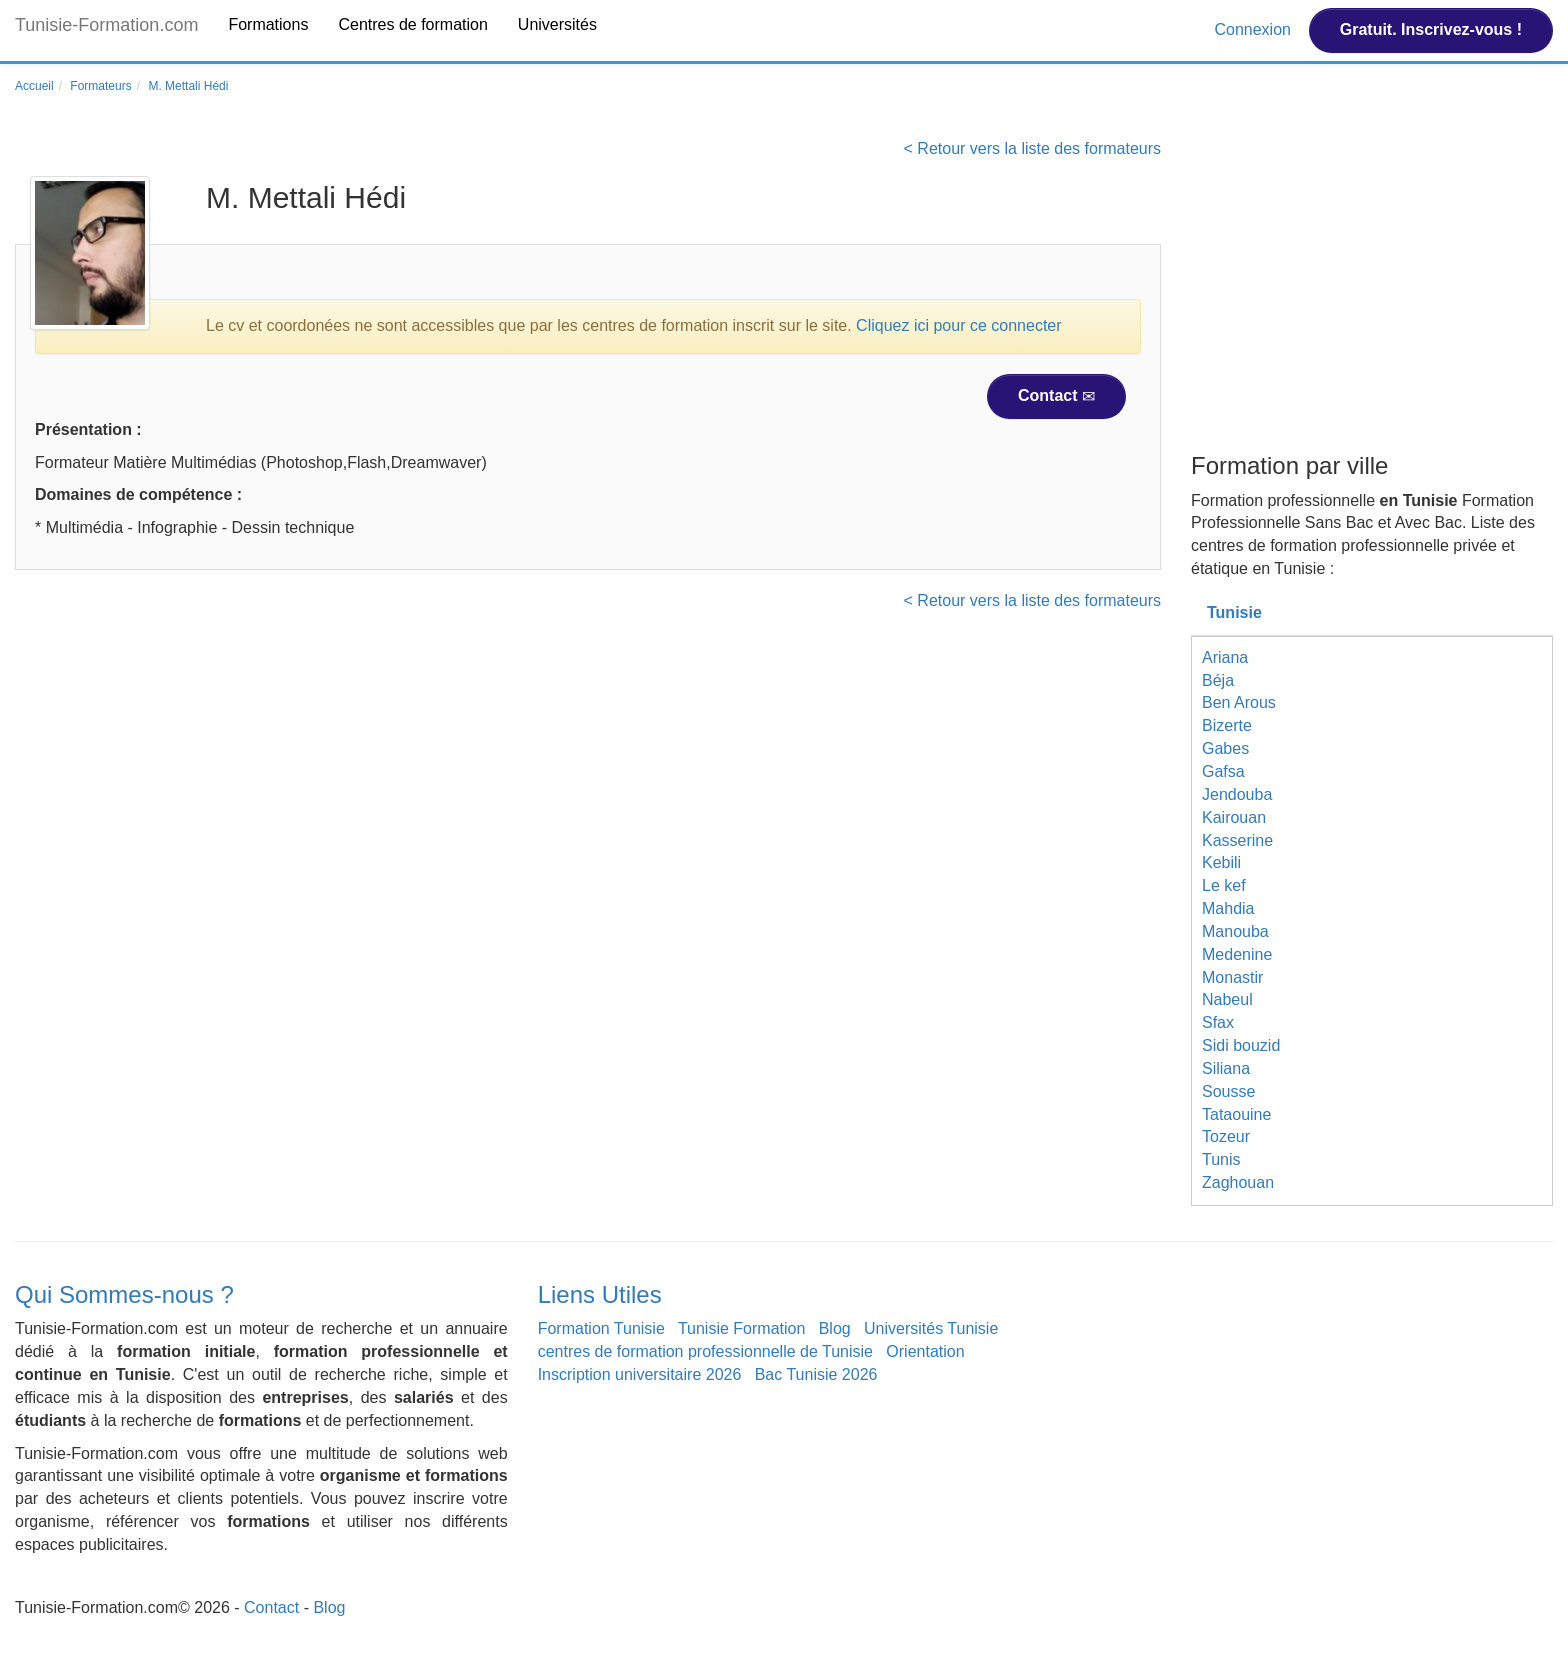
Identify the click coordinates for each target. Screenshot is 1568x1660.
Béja (1218, 680)
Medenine (1237, 954)
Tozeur (1226, 1136)
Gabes (1225, 748)
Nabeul (1227, 999)
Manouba (1235, 931)
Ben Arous (1239, 702)
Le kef (1224, 885)
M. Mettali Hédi (188, 86)
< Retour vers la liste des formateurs (1032, 148)
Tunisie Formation (741, 1328)
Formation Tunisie (601, 1328)
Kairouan (1234, 817)
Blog (835, 1328)
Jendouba (1237, 794)
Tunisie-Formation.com (106, 25)
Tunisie (1234, 612)
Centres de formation (412, 24)
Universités (557, 24)
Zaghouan (1238, 1182)
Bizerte (1227, 725)
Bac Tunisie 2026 (816, 1374)
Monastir (1232, 977)
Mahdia (1228, 908)
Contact (1056, 396)
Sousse (1228, 1091)
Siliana (1226, 1068)
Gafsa (1223, 771)
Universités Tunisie (931, 1328)
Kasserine (1237, 840)
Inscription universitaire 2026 (640, 1374)
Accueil (34, 86)
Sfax (1218, 1022)
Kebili (1221, 862)
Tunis (1221, 1159)
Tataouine (1236, 1114)
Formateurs (100, 86)
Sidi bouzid (1241, 1045)
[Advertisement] (1372, 293)
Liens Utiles (600, 1294)
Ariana (1225, 657)
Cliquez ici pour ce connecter (958, 325)
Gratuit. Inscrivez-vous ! (1431, 29)
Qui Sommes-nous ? (124, 1294)
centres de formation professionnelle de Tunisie (705, 1351)
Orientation (925, 1351)
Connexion (1254, 29)
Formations (268, 24)
